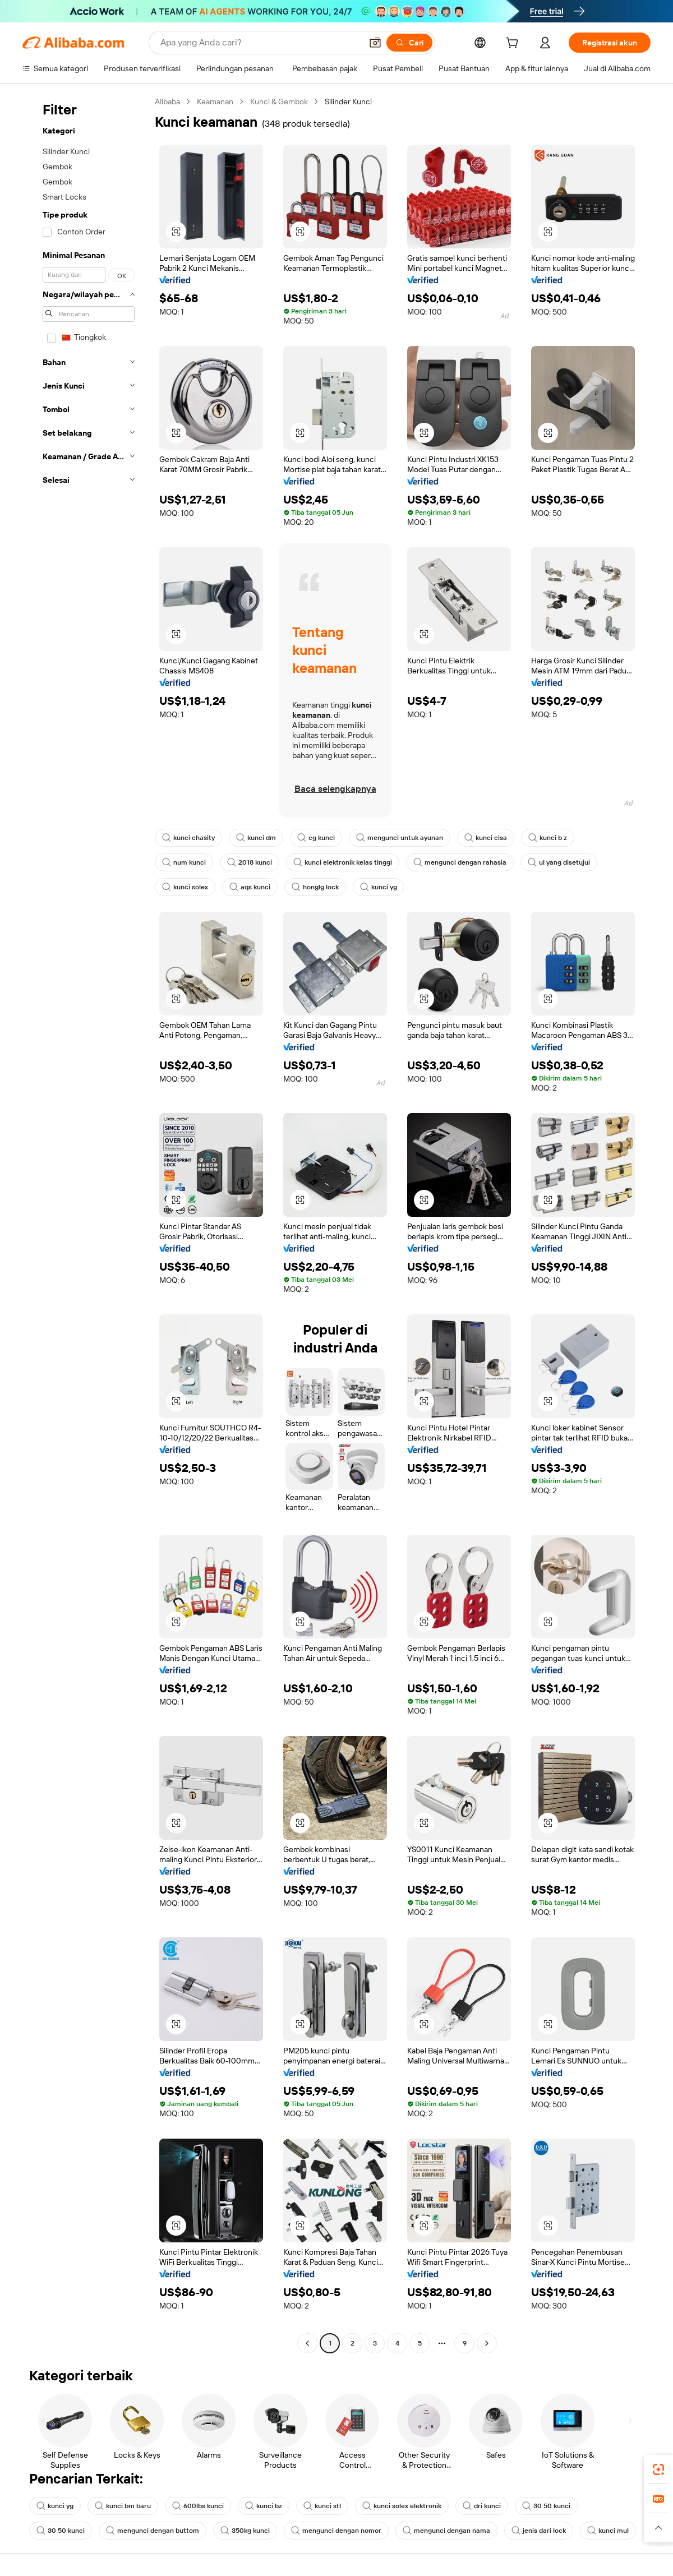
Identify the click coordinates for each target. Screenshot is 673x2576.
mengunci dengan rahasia (459, 862)
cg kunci (316, 837)
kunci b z (547, 837)
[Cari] (409, 43)
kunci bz (263, 2505)
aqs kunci (249, 887)
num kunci (184, 862)
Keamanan (215, 101)
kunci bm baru (123, 2505)
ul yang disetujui (559, 862)
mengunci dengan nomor (336, 2530)
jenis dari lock (538, 2530)
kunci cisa (485, 837)
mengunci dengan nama (446, 2530)
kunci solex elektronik (401, 2505)
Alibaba (167, 101)
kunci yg (378, 887)
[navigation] (85, 1224)
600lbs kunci (198, 2505)
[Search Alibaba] (259, 42)
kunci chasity (188, 837)
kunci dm (256, 837)
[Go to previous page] (307, 2343)
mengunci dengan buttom (152, 2530)
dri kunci (482, 2505)
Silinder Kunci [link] (348, 101)
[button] (375, 42)
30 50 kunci (546, 2505)
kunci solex (185, 887)
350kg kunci (245, 2530)
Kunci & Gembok (279, 101)
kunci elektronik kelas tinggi (342, 862)
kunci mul (608, 2530)
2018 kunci (249, 862)
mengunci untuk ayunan (399, 837)
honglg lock (315, 887)
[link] (658, 2469)
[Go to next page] (487, 2343)
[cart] (514, 44)
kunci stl (322, 2505)
